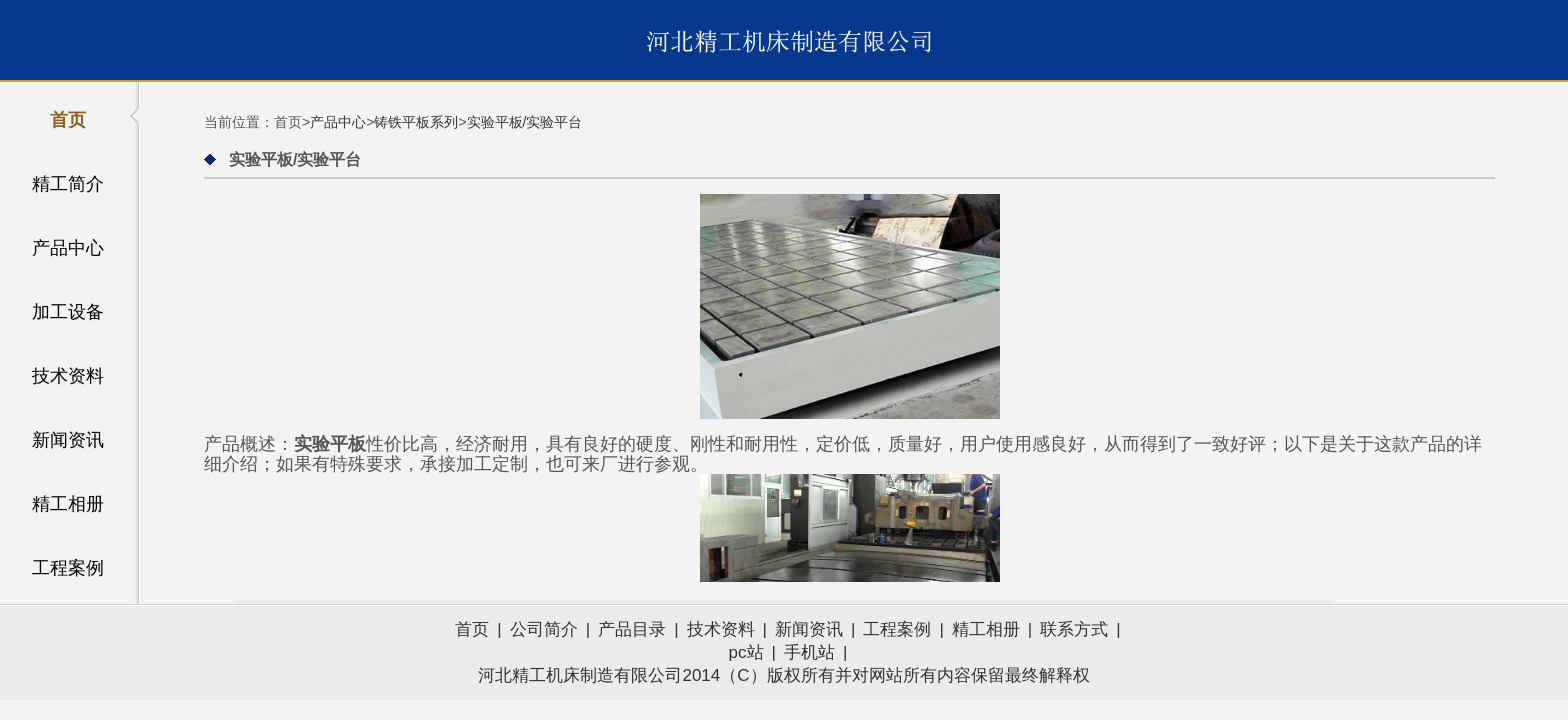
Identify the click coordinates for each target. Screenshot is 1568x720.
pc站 (746, 652)
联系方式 (1074, 629)
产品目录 (632, 629)
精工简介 (68, 184)
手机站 (809, 652)
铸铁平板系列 (416, 122)
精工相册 (68, 504)
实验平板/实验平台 (525, 122)
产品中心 (68, 248)
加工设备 (68, 312)
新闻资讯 (68, 440)
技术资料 (68, 376)
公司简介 (544, 629)
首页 (68, 120)
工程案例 (68, 568)
